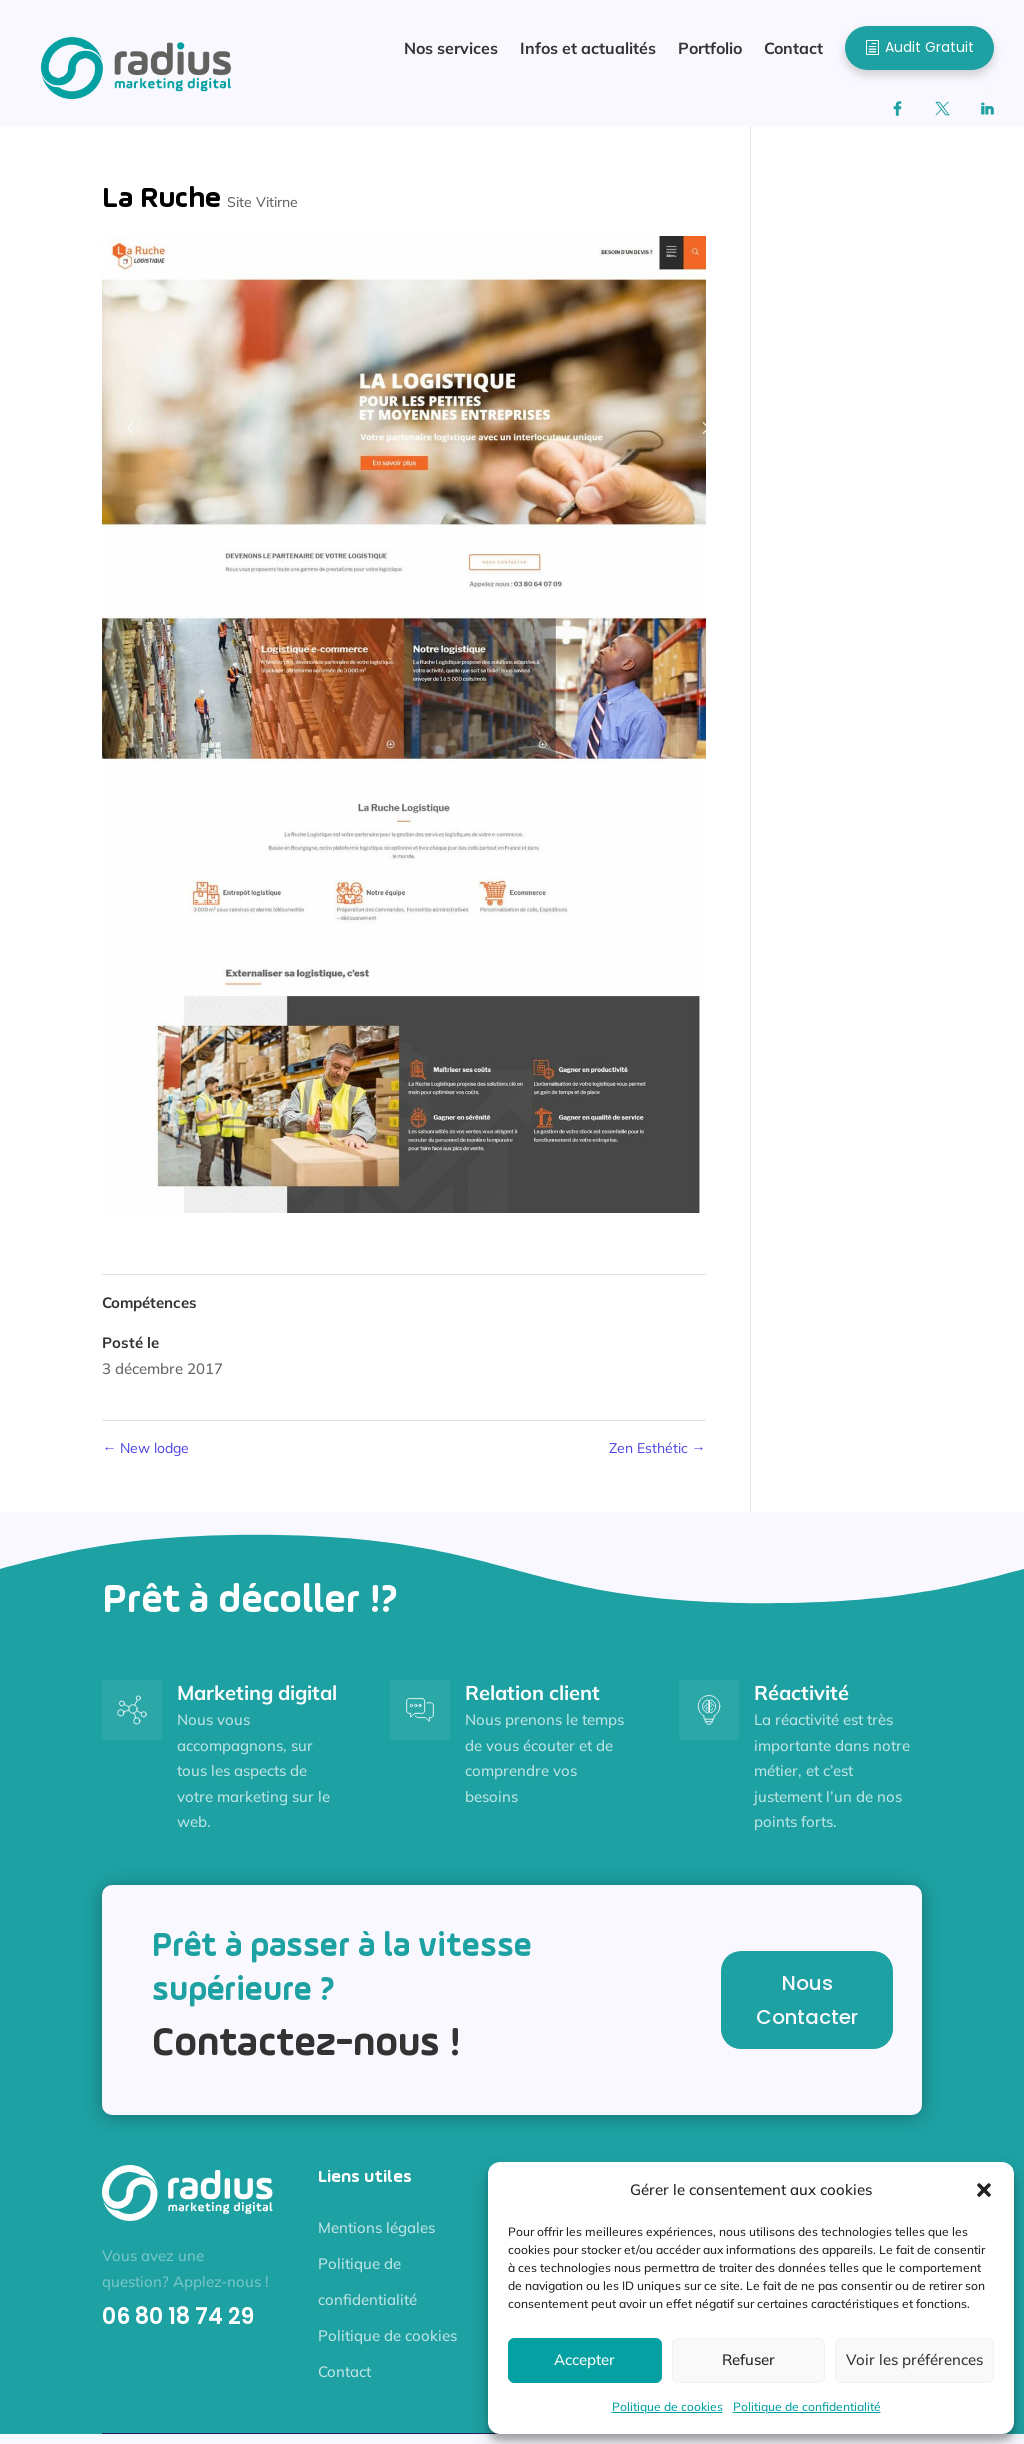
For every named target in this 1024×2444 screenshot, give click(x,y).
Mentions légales (376, 2237)
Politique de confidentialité (807, 2406)
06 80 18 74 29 (178, 2326)
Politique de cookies (667, 2406)
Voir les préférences (914, 2359)
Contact (344, 2381)
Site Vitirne (262, 212)
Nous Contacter (807, 2010)
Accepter (584, 2359)
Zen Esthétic (657, 1458)
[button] (984, 2190)
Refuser (748, 2359)
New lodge (145, 1458)
